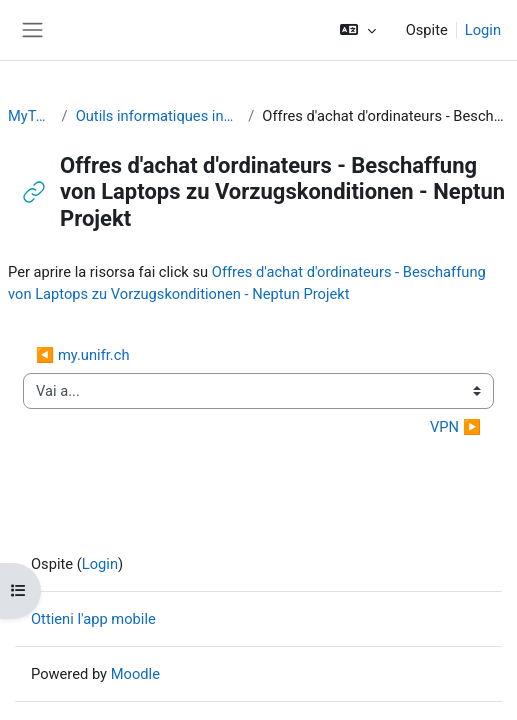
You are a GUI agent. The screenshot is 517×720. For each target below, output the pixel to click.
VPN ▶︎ (455, 427)
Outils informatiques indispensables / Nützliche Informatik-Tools (158, 116)
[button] (357, 30)
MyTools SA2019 (31, 116)
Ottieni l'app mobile (93, 619)
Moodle (135, 674)
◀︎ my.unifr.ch (83, 355)
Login (483, 30)
